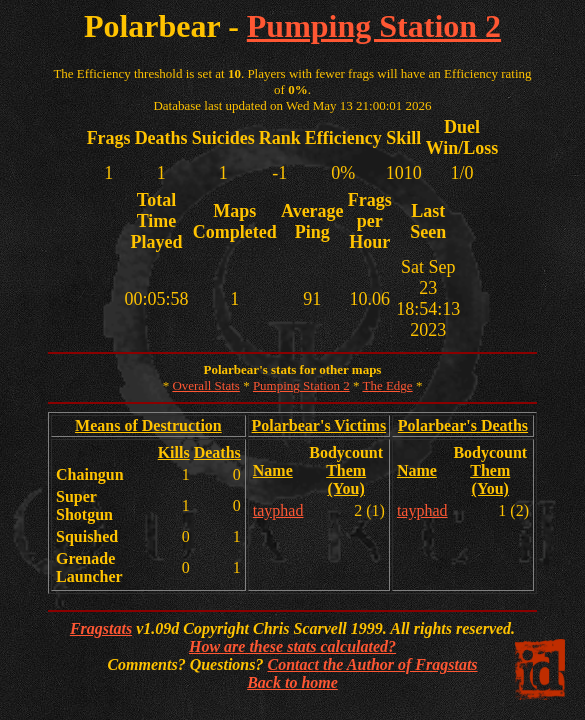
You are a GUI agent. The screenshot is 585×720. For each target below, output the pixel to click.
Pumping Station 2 (374, 26)
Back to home (292, 682)
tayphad (278, 510)
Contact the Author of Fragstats (372, 664)
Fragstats (101, 628)
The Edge (387, 385)
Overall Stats (206, 385)
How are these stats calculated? (292, 646)
